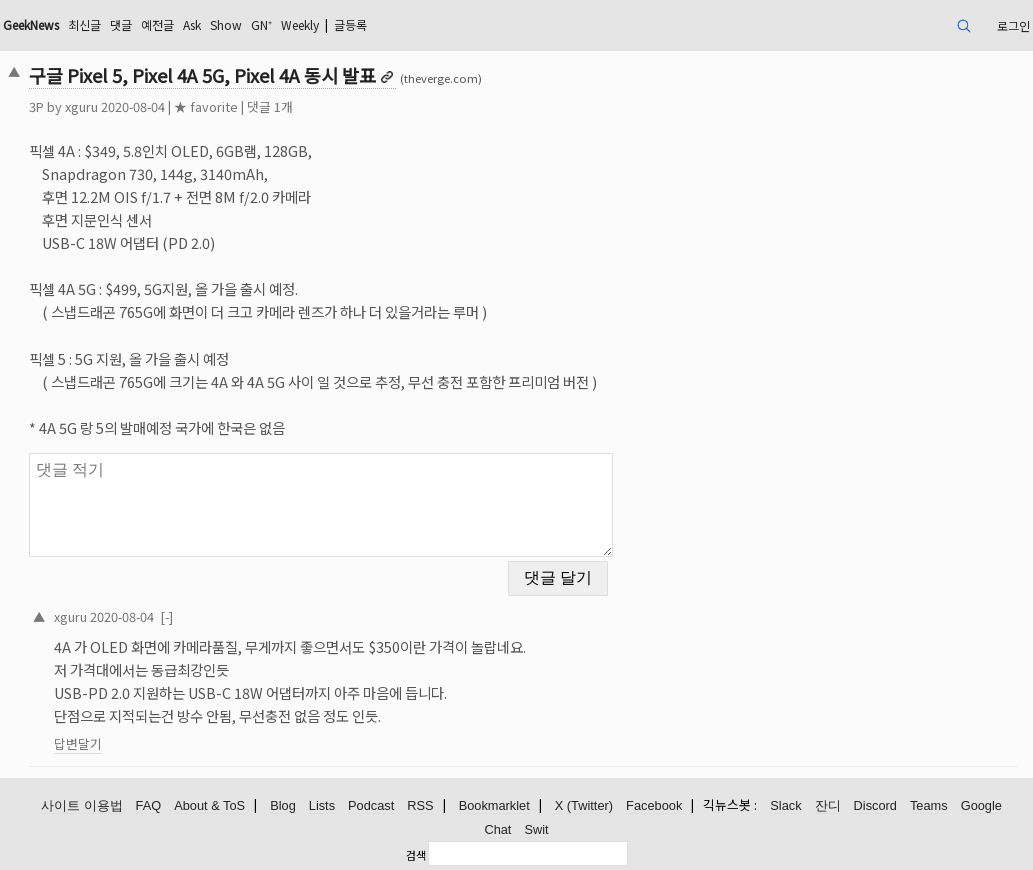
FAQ (149, 805)
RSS (420, 805)
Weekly (300, 24)
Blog (283, 805)
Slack (785, 805)
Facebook (654, 805)
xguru (81, 106)
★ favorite (206, 106)
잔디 (828, 805)
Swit (536, 829)
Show (226, 24)
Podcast (371, 805)
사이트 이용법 (82, 805)
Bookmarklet (494, 805)
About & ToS (209, 805)
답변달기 (78, 743)
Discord (875, 805)
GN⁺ (261, 24)
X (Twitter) (584, 805)
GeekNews (31, 24)
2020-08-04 (122, 616)
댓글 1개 (270, 106)
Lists (322, 805)
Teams (929, 805)
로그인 (1013, 25)
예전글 (157, 24)
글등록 (350, 24)
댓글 (121, 24)
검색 (416, 855)
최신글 (84, 24)
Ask (192, 24)
